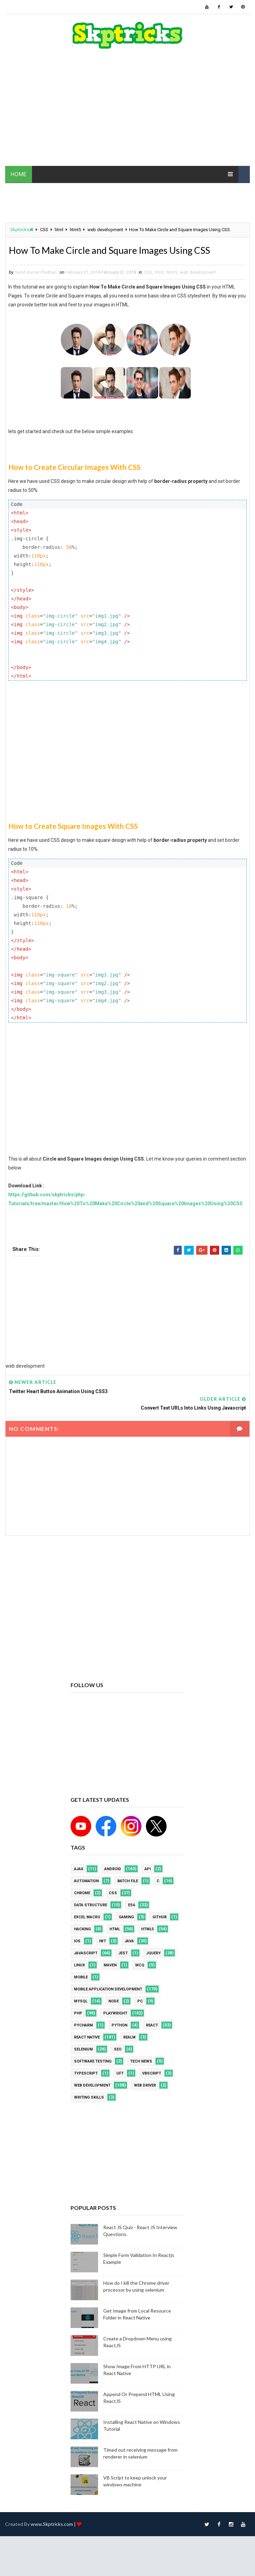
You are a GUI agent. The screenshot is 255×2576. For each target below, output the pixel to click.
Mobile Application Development (108, 1990)
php (78, 2014)
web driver (145, 2086)
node (113, 2002)
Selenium (83, 2050)
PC (140, 2002)
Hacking (82, 1930)
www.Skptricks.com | (54, 2525)
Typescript (86, 2074)
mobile (81, 1978)
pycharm (83, 2026)
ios (77, 1942)
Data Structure (90, 1906)
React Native (87, 2038)
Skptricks (21, 229)
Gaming (126, 1918)
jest (123, 1954)
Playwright (115, 2014)
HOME (18, 174)
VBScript (151, 2074)
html (59, 229)
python (119, 2026)
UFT (120, 2074)
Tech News (141, 2062)
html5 (75, 229)
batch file (127, 1882)
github (159, 1918)
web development (105, 229)
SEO (117, 2050)
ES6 (131, 1906)
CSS (44, 229)
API (148, 1870)
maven (110, 1966)
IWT (102, 1942)
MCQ (139, 1966)
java (129, 1942)
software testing (92, 2062)
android (112, 1870)
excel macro (87, 1918)
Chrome (82, 1894)
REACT (152, 2026)
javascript (85, 1954)
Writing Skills (89, 2099)
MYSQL (80, 2002)
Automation (86, 1882)
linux (79, 1966)
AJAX (78, 1870)
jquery (153, 1954)
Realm (129, 2038)
